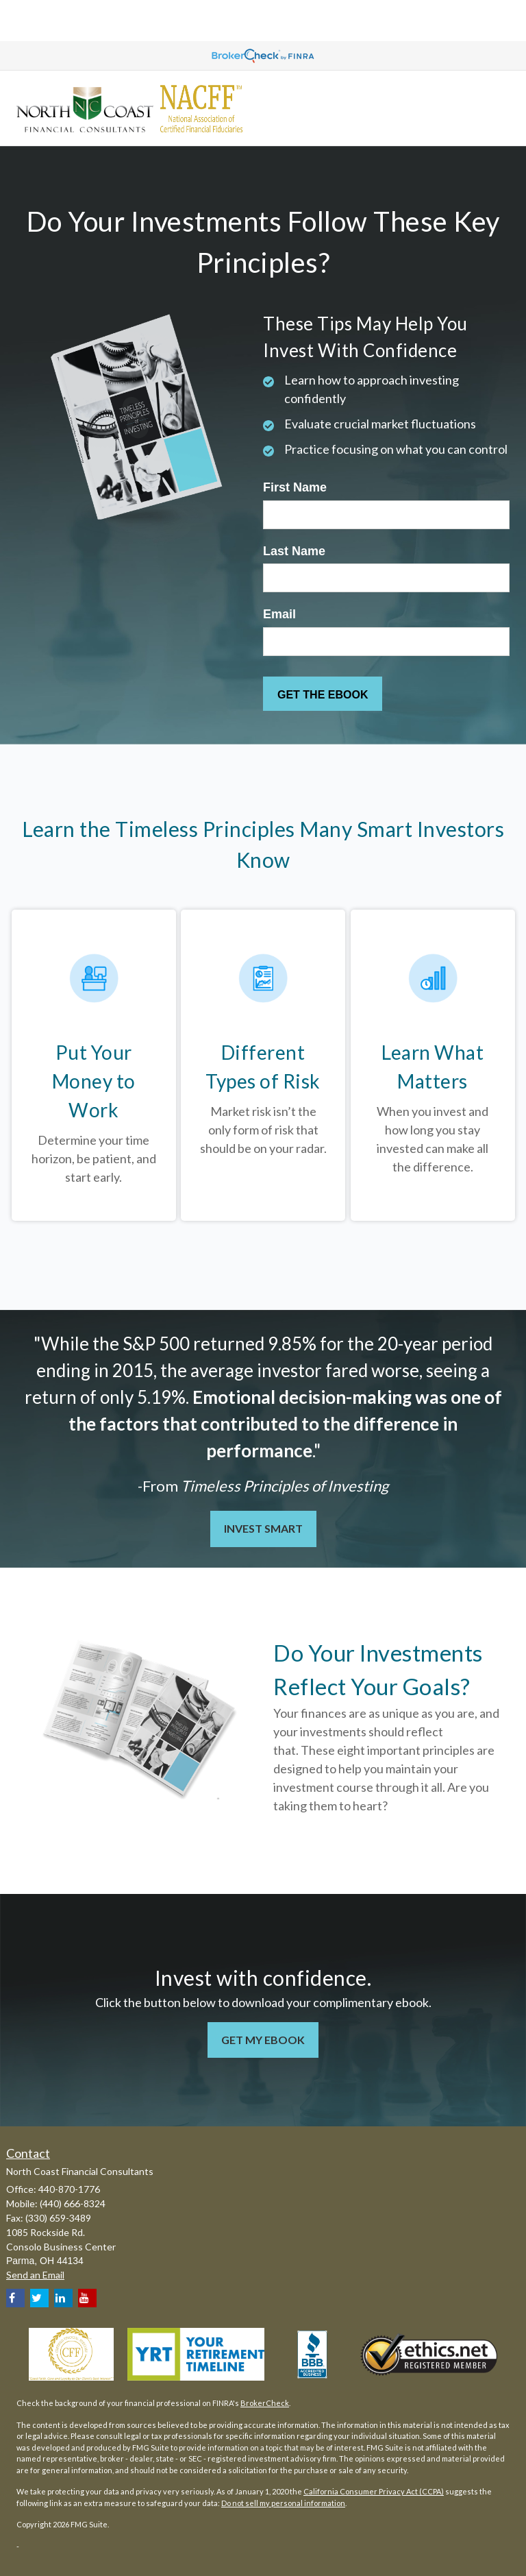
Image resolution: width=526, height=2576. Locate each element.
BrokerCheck (264, 2402)
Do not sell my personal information (283, 2503)
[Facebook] (15, 2298)
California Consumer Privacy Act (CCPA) (373, 2491)
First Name (295, 487)
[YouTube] (87, 2298)
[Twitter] (39, 2298)
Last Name (294, 551)
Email (279, 614)
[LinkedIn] (63, 2298)
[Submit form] (322, 694)
